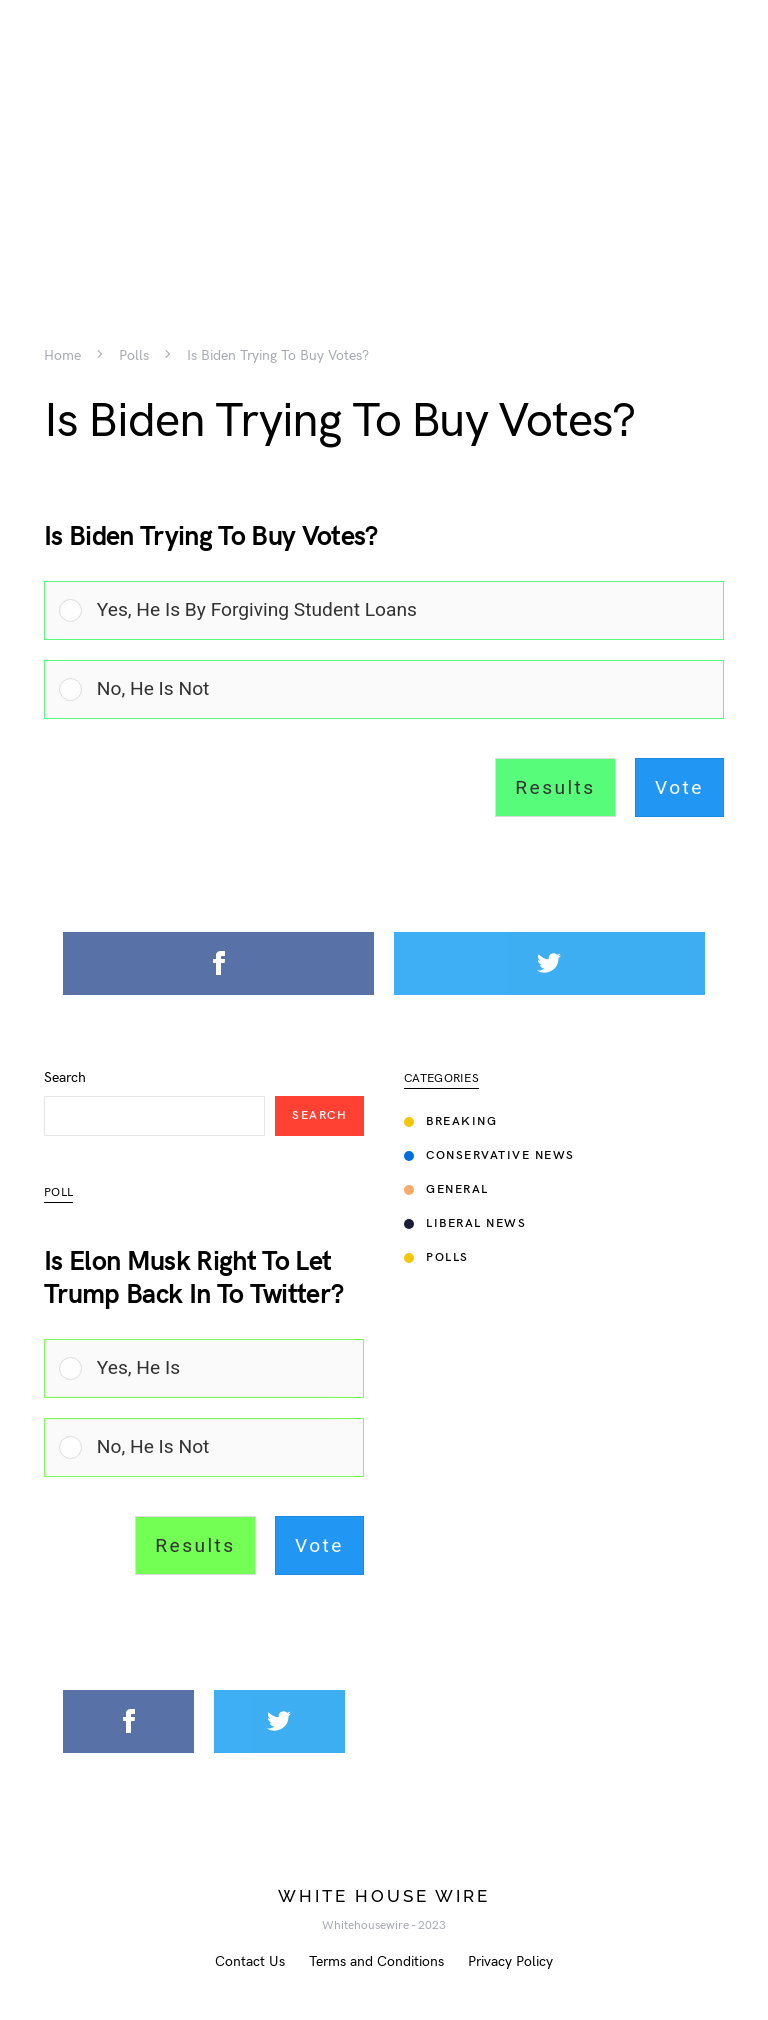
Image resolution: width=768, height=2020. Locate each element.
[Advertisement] (384, 140)
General (446, 1189)
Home (62, 356)
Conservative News (489, 1155)
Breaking (450, 1121)
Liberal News (465, 1223)
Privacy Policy (510, 1961)
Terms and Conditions (376, 1961)
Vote (679, 787)
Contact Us (250, 1961)
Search (65, 1078)
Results (555, 787)
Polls (134, 356)
